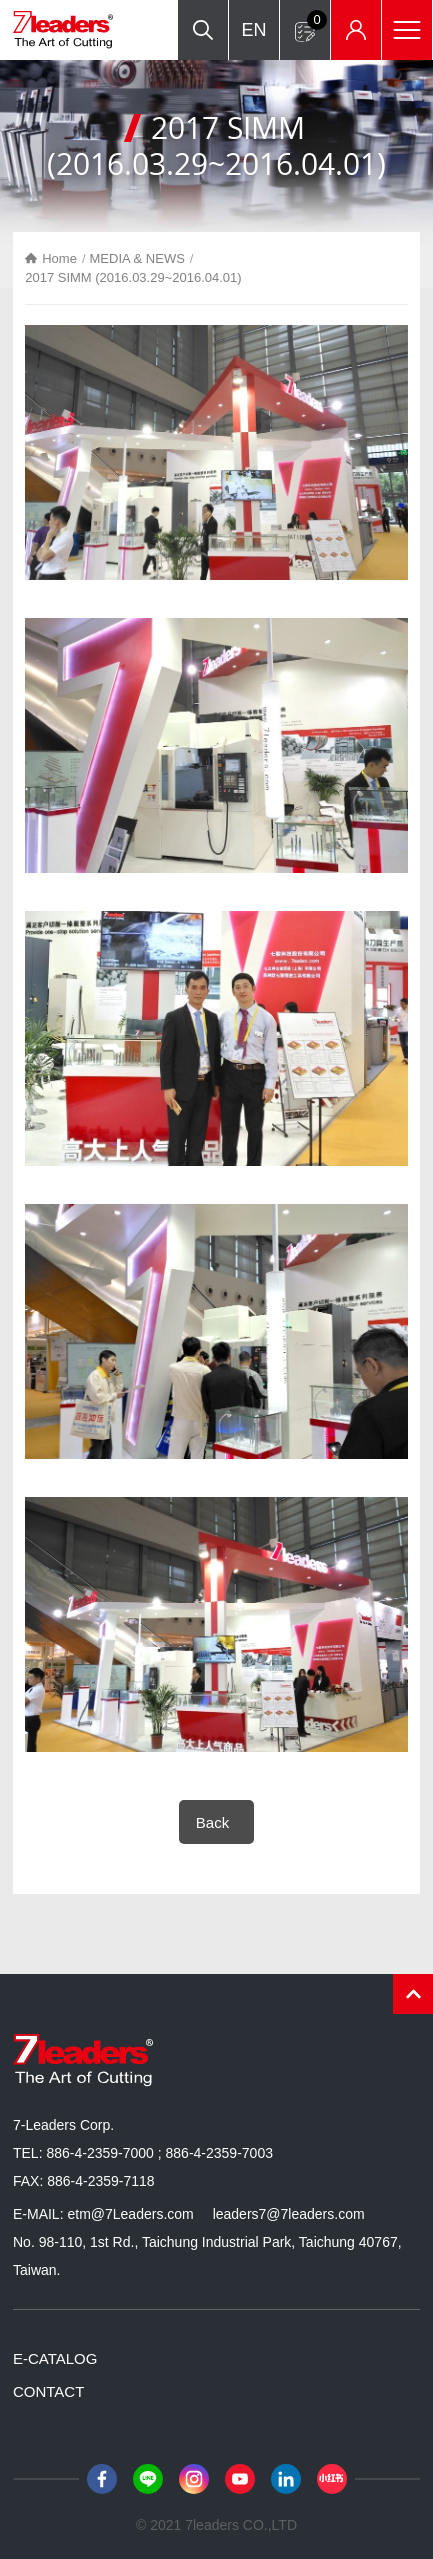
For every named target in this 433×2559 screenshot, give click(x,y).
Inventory (356, 30)
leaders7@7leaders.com (289, 2214)
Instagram (194, 2479)
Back (212, 1822)
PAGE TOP (413, 1994)
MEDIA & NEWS (137, 258)
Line (148, 2479)
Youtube (240, 2479)
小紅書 (332, 2479)
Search (203, 30)
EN (253, 30)
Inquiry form (317, 20)
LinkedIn (286, 2479)
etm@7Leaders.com (130, 2214)
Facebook (102, 2479)
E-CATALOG (55, 2358)
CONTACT (48, 2391)
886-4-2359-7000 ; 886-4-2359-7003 (159, 2153)
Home (59, 258)
